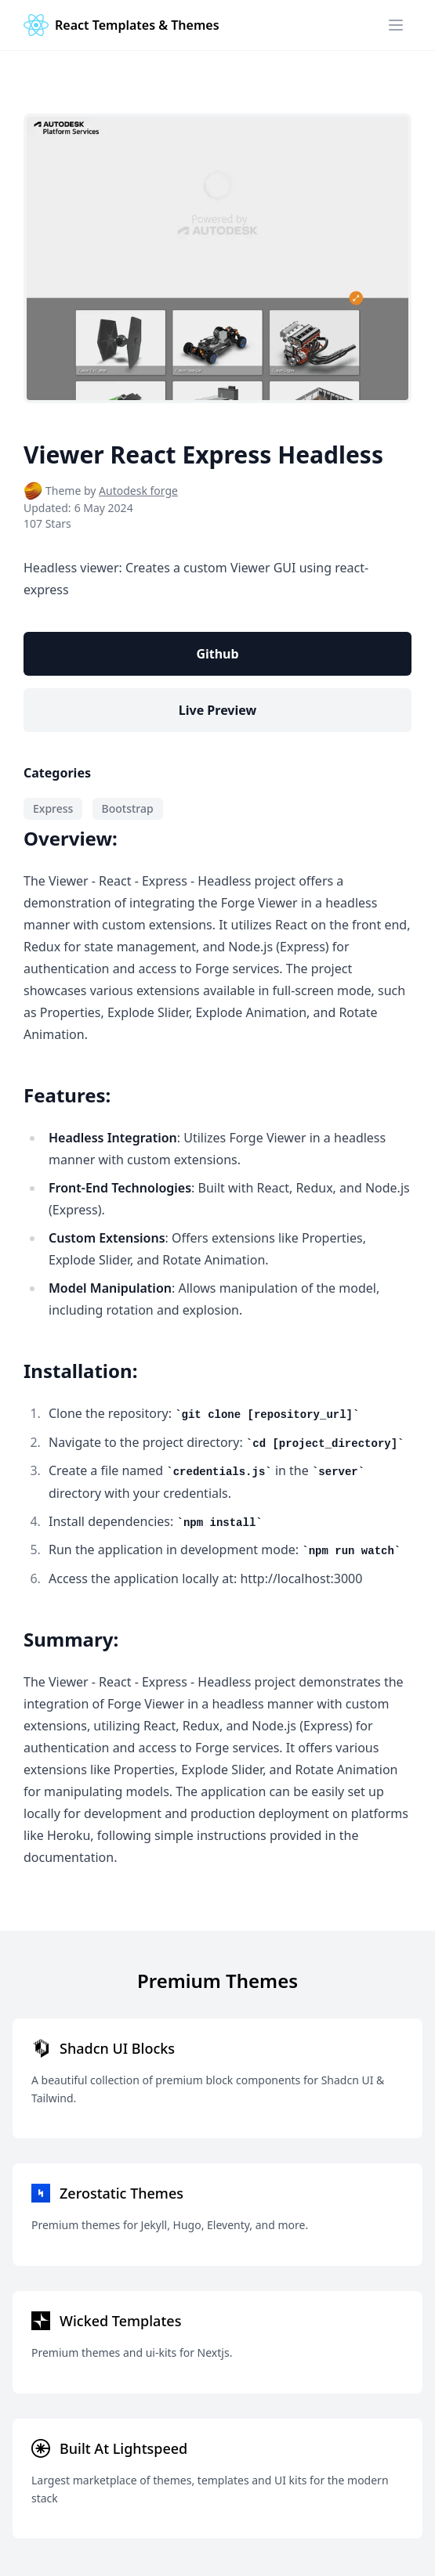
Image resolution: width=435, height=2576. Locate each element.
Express (53, 808)
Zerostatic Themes (121, 2193)
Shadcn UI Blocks (117, 2048)
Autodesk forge (138, 490)
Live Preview (217, 710)
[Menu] (395, 25)
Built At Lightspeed (123, 2448)
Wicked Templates (120, 2320)
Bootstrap (128, 808)
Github (217, 653)
